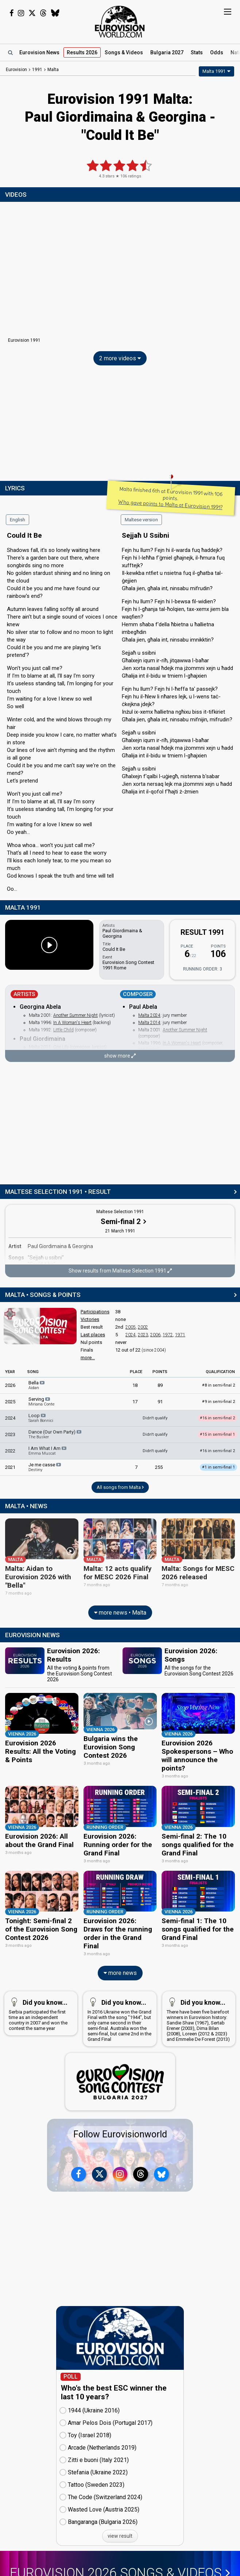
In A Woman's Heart (72, 1022)
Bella (37, 1385)
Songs (124, 52)
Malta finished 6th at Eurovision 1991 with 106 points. (170, 497)
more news (120, 1955)
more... (88, 1357)
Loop (40, 1418)
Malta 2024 (149, 1015)
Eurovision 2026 (120, 2555)
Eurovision (16, 69)
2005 (130, 1327)
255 (159, 1467)
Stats (197, 52)
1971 (180, 1334)
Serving (41, 1401)
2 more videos (120, 358)
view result (120, 2518)
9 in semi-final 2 (218, 1401)
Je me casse (45, 1467)
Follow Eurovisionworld (120, 2117)
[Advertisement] (120, 425)
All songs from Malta (120, 1487)
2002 (143, 1327)
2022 (10, 1451)
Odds (216, 52)
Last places (93, 1334)
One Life (61, 1047)
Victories (90, 1319)
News (39, 52)
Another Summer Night (75, 1015)
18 (135, 1385)
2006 (155, 1334)
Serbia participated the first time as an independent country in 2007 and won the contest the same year (39, 1995)
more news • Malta (120, 1608)
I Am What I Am (47, 1451)
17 (135, 1401)
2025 (10, 1401)
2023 (143, 1334)
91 (160, 1401)
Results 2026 (82, 52)
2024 (130, 1334)
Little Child (63, 1029)
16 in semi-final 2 (217, 1450)
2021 (10, 1467)
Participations (95, 1311)
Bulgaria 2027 (166, 52)
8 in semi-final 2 (218, 1385)
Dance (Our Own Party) (55, 1434)
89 (160, 1385)
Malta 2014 (149, 1022)
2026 (10, 1385)
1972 (168, 1334)
